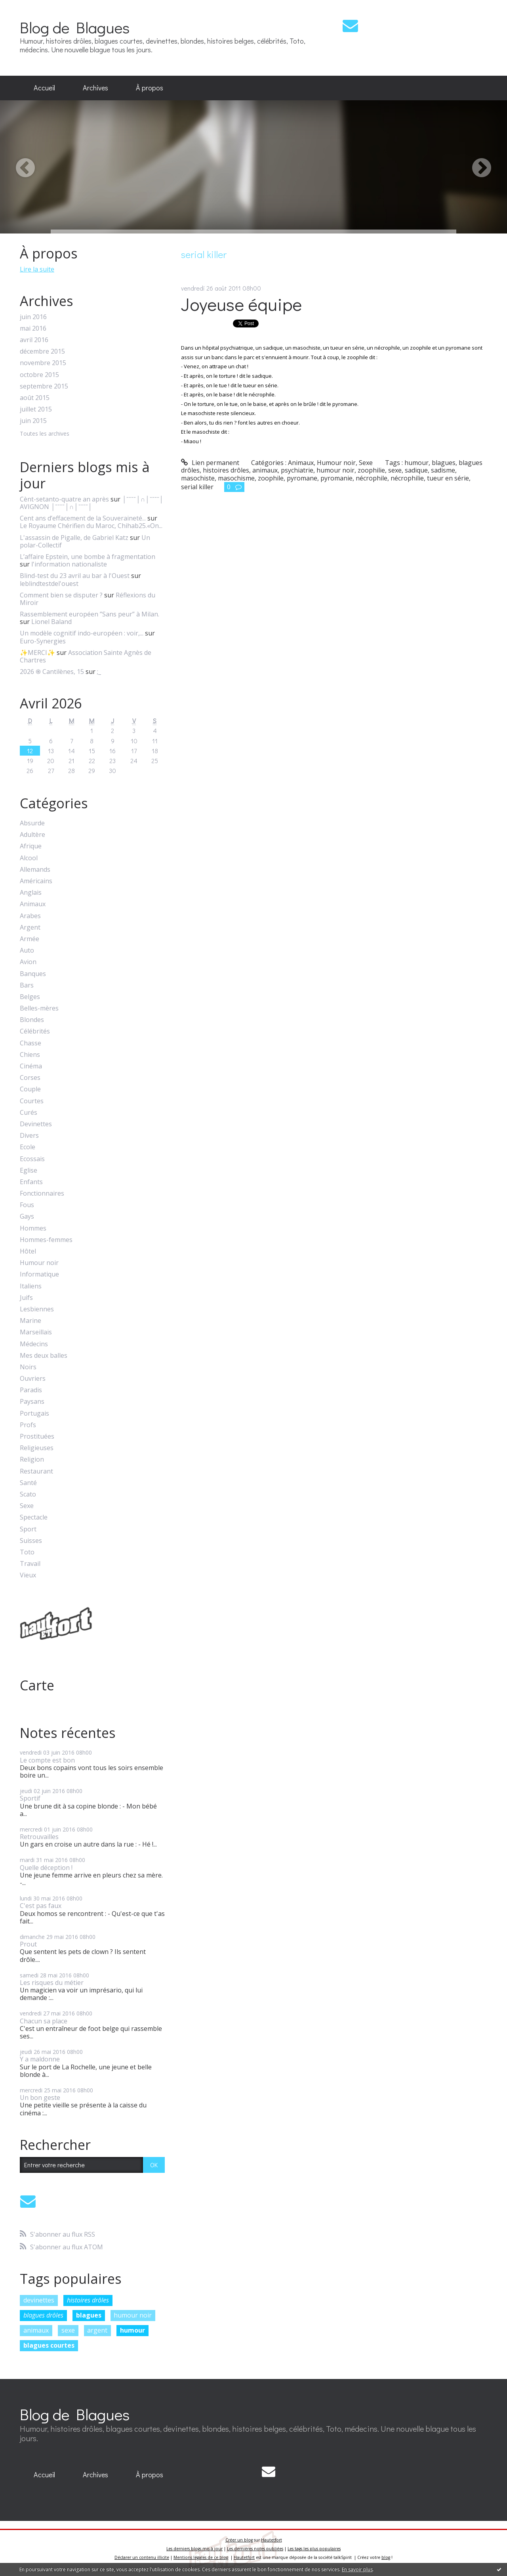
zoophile (271, 478)
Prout (28, 1944)
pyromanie (336, 478)
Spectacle (34, 1517)
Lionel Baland (51, 621)
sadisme (443, 470)
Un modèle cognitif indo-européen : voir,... (81, 633)
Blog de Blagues (75, 27)
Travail (30, 1563)
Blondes (32, 1020)
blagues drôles (43, 2315)
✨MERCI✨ (37, 652)
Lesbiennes (37, 1309)
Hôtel (28, 1251)
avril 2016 (34, 340)
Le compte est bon (47, 1760)
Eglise (28, 1170)
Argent (30, 927)
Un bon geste (40, 2097)
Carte (37, 1685)
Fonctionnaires (42, 1193)
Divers (29, 1135)
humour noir (133, 2315)
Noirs (28, 1367)
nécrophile (371, 478)
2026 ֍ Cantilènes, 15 (52, 671)
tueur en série (448, 478)
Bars (27, 985)
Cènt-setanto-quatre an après (64, 499)
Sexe (27, 1506)
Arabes (30, 916)
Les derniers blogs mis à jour (194, 2548)
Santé (28, 1483)
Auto (27, 950)
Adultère (32, 834)
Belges (30, 997)
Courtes (32, 1101)
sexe (68, 2330)
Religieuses (36, 1448)
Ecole (27, 1147)
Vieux (28, 1575)
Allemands (35, 869)
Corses (30, 1077)
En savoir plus (357, 2569)
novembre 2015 (43, 363)
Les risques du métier (52, 1982)
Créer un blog (239, 2540)
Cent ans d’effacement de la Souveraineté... (83, 518)
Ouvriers (33, 1378)
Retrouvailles (39, 1836)
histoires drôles (88, 2300)
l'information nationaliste (69, 564)
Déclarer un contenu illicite (141, 2557)
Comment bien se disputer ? (61, 595)
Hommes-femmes (46, 1240)
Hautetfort (271, 2540)
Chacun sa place (43, 2021)
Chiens (30, 1054)
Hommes (33, 1228)
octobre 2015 (39, 375)
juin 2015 (33, 421)
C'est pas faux (40, 1905)
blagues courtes (48, 2345)
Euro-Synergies (43, 641)
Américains (36, 881)
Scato (28, 1494)
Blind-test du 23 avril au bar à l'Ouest (75, 575)
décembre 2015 (42, 351)
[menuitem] (44, 88)
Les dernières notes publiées (255, 2548)
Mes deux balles (43, 1355)
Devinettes (36, 1124)
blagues (88, 2315)
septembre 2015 (44, 386)
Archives (95, 87)
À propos (149, 87)
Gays (27, 1216)
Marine (30, 1320)
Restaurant (36, 1471)
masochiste (198, 478)
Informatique (39, 1274)
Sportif (30, 1798)
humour (132, 2330)
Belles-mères (39, 1008)
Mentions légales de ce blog (200, 2557)
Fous (27, 1205)
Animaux (33, 904)
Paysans (32, 1401)
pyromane (302, 478)
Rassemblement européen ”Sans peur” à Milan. (89, 614)
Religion (32, 1459)
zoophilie (371, 470)
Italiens (31, 1286)
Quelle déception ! (46, 1867)
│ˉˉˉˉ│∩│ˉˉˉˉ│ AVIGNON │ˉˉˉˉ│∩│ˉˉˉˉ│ (92, 503)
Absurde (32, 823)
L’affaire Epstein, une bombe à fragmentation (87, 556)
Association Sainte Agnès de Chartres (85, 656)
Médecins (34, 1344)
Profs (28, 1425)
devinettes (38, 2300)
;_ (99, 671)
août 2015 (35, 398)
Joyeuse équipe (241, 304)
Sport (28, 1529)
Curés (28, 1112)
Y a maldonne (40, 2059)
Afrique (31, 846)
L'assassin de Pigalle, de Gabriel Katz (74, 537)
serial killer (197, 486)
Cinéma (31, 1066)
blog (385, 2557)
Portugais (34, 1413)
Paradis (31, 1390)
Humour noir (39, 1263)
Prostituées (37, 1436)
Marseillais (36, 1332)
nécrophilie (407, 478)
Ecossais (32, 1159)
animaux (36, 2330)
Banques (33, 974)
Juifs (26, 1297)
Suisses (31, 1540)
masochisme (236, 478)
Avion (28, 962)
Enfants (31, 1182)
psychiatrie (297, 470)
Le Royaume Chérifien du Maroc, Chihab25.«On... (91, 525)
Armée (29, 939)
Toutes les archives (44, 434)
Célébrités (35, 1031)
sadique (416, 470)
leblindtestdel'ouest (49, 583)
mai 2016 (33, 328)
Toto (27, 1552)
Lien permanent (210, 462)
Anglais (31, 892)
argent (97, 2330)
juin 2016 (33, 317)
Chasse (30, 1043)
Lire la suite (37, 269)
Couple (30, 1089)
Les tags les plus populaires (314, 2548)
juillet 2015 (36, 409)
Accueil (44, 87)
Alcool (29, 858)
